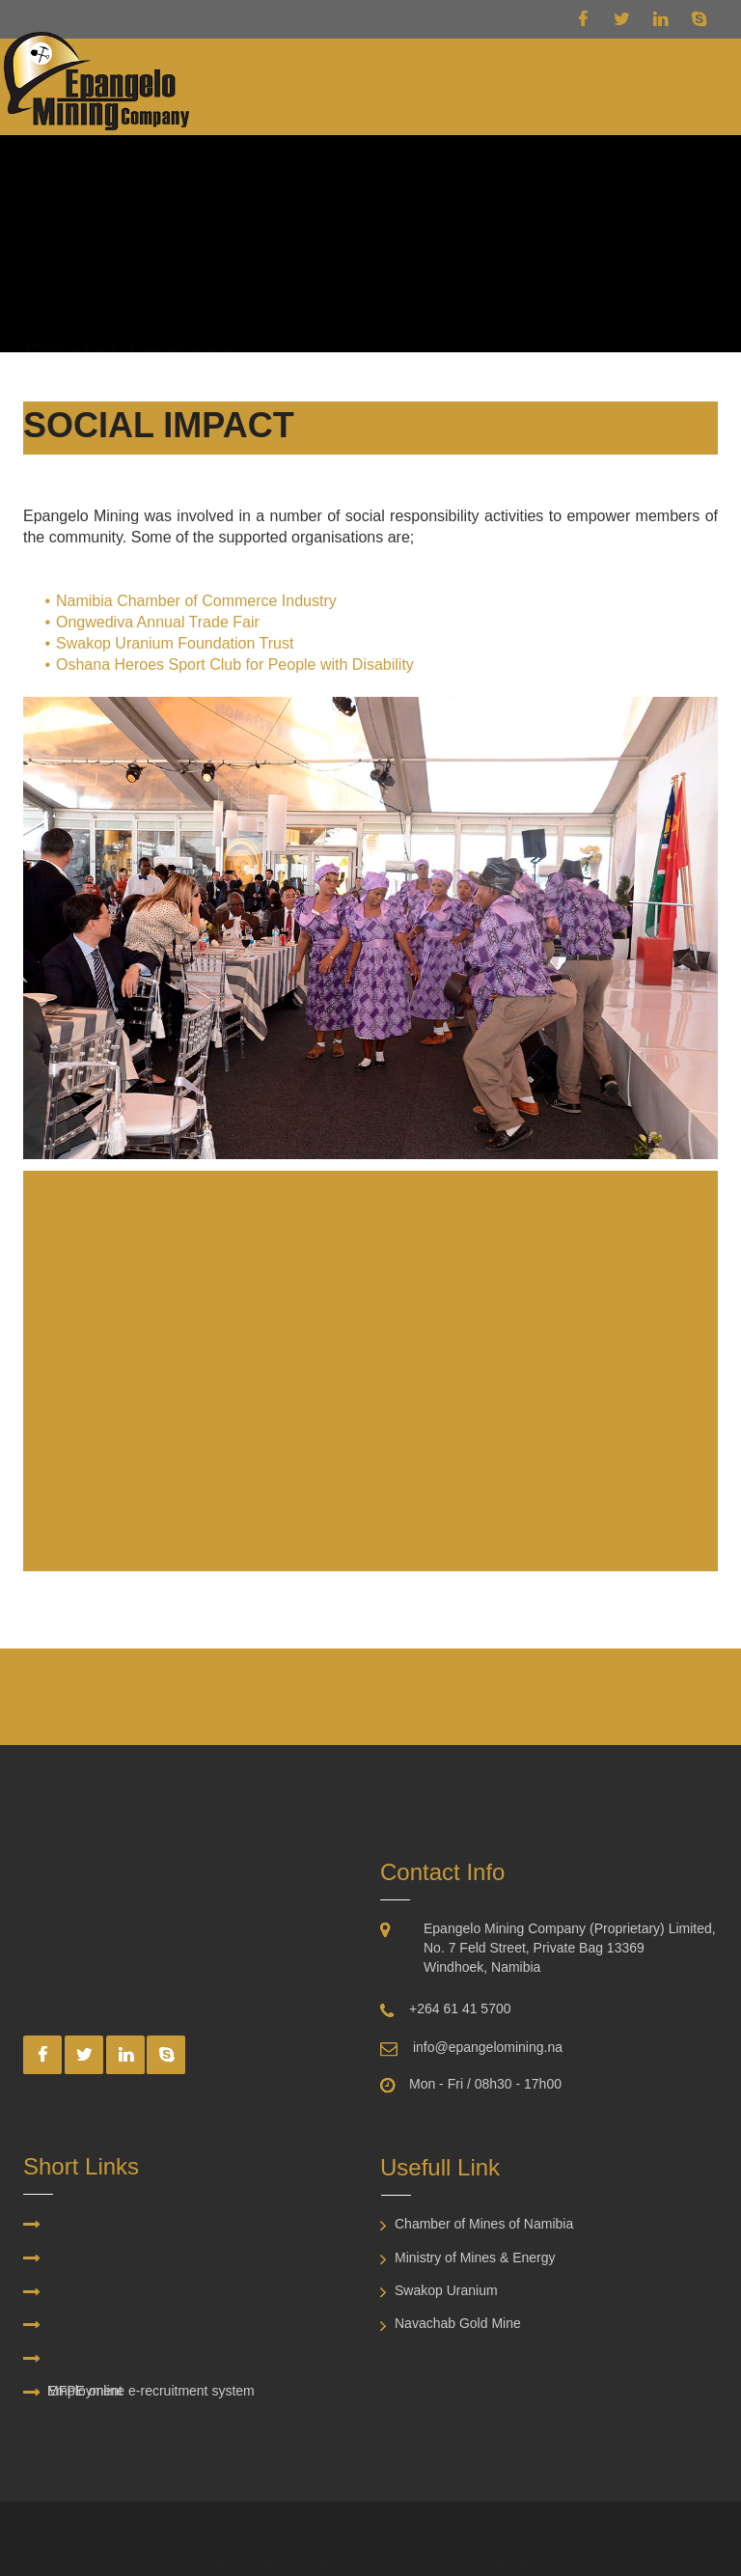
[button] (685, 86)
